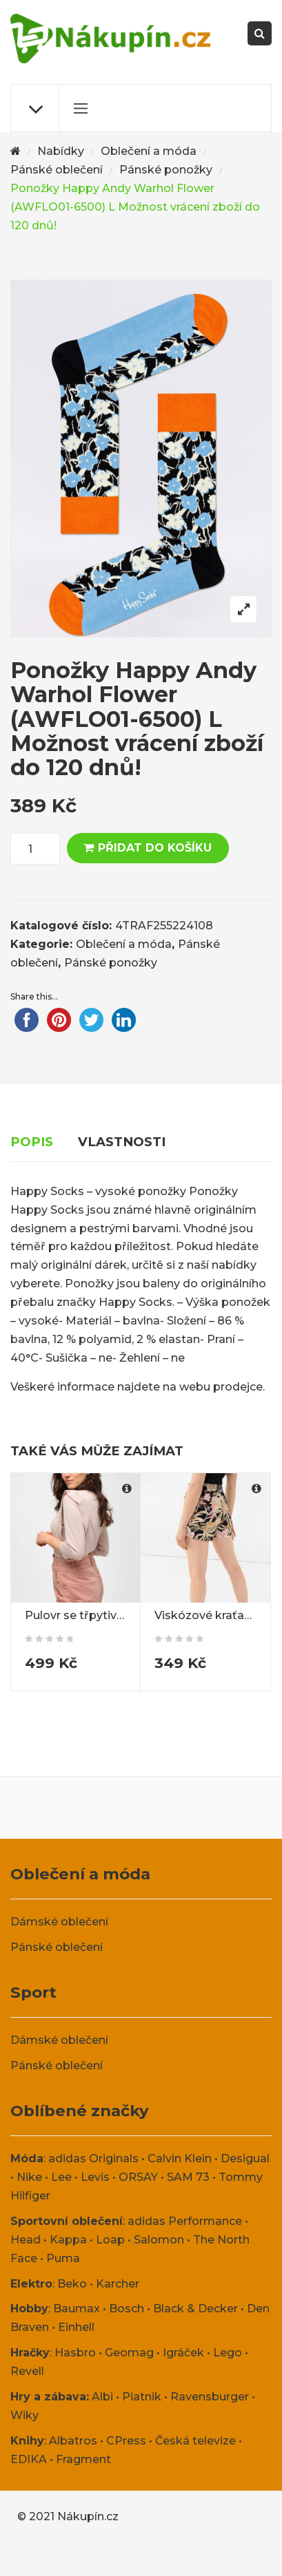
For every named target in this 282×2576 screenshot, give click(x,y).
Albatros (73, 2440)
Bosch (126, 2308)
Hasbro (75, 2352)
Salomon (159, 2239)
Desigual (245, 2158)
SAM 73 (188, 2177)
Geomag (129, 2352)
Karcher (117, 2283)
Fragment (83, 2459)
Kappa (68, 2239)
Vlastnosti (121, 1142)
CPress (126, 2440)
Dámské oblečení (59, 1921)
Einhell (76, 2327)
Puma (63, 2258)
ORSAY (138, 2177)
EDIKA (28, 2459)
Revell (27, 2371)
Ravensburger (209, 2396)
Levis (95, 2177)
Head (25, 2239)
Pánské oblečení (56, 169)
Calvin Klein (180, 2158)
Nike (29, 2177)
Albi (102, 2396)
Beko (72, 2283)
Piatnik (141, 2396)
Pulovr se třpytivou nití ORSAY (109, 1615)
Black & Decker (195, 2308)
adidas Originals (93, 2158)
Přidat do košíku (155, 847)
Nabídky (60, 151)
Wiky (24, 2415)
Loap (110, 2239)
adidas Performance (185, 2221)
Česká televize (195, 2440)
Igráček (183, 2352)
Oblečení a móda (149, 151)
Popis (31, 1142)
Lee (61, 2177)
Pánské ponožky (165, 169)
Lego (227, 2352)
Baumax (76, 2308)
